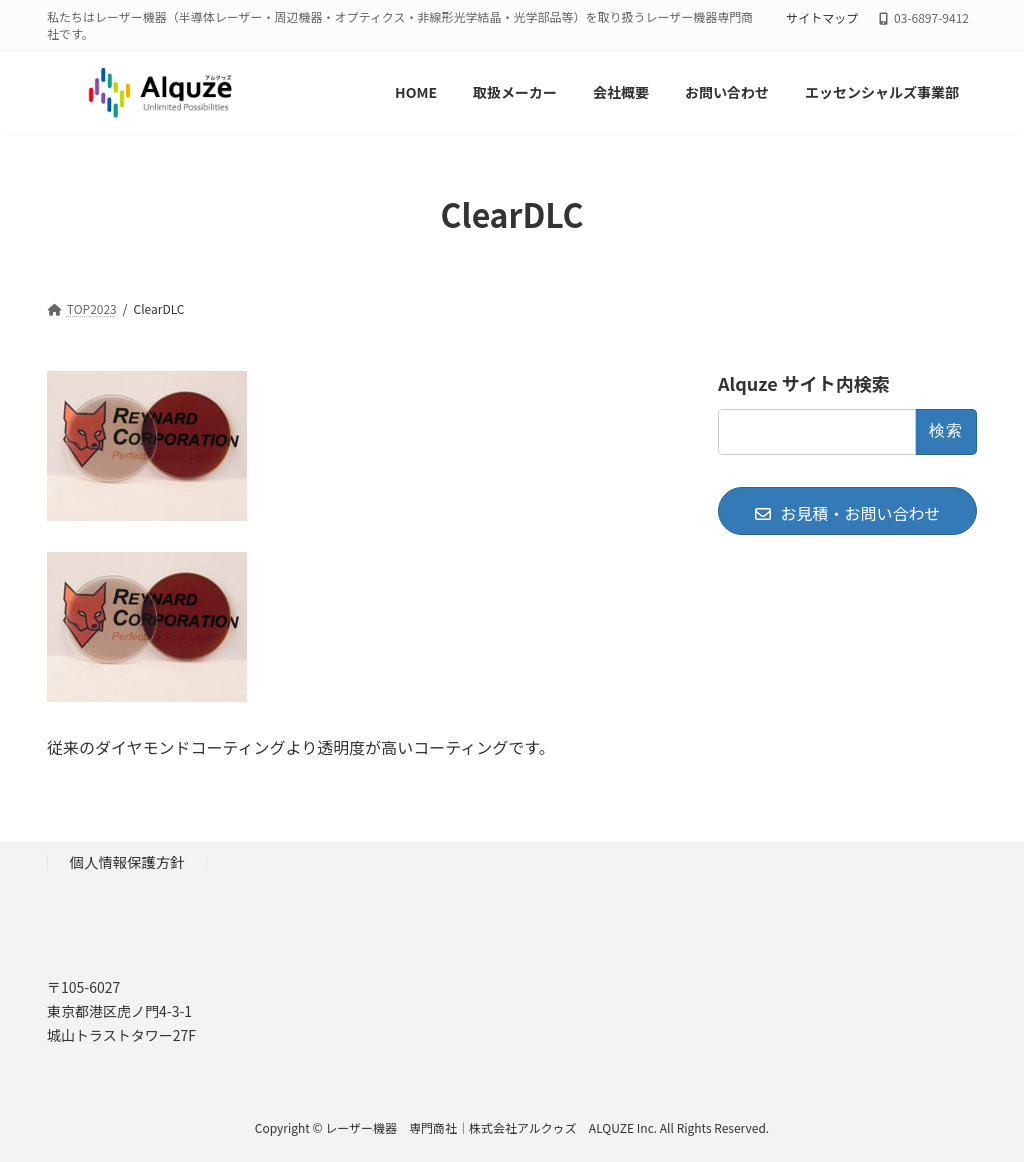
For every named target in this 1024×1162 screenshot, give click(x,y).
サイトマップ (822, 18)
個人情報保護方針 (127, 861)
